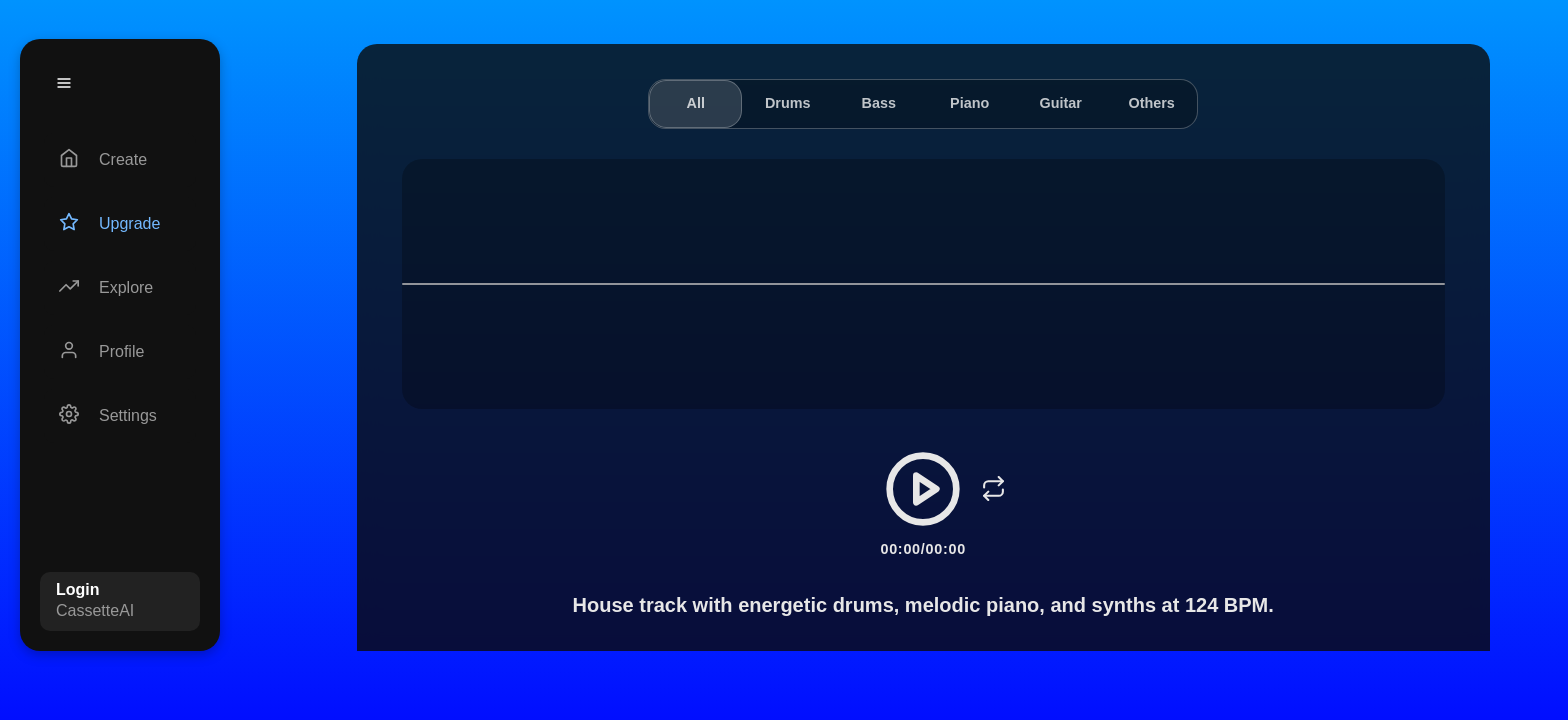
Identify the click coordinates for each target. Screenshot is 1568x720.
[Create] (120, 160)
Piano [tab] (969, 103)
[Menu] (64, 83)
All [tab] (695, 103)
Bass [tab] (878, 103)
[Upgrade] (120, 224)
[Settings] (120, 416)
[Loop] (993, 489)
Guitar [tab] (1060, 103)
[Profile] (120, 352)
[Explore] (120, 288)
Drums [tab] (788, 103)
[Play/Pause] (923, 489)
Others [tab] (1151, 103)
